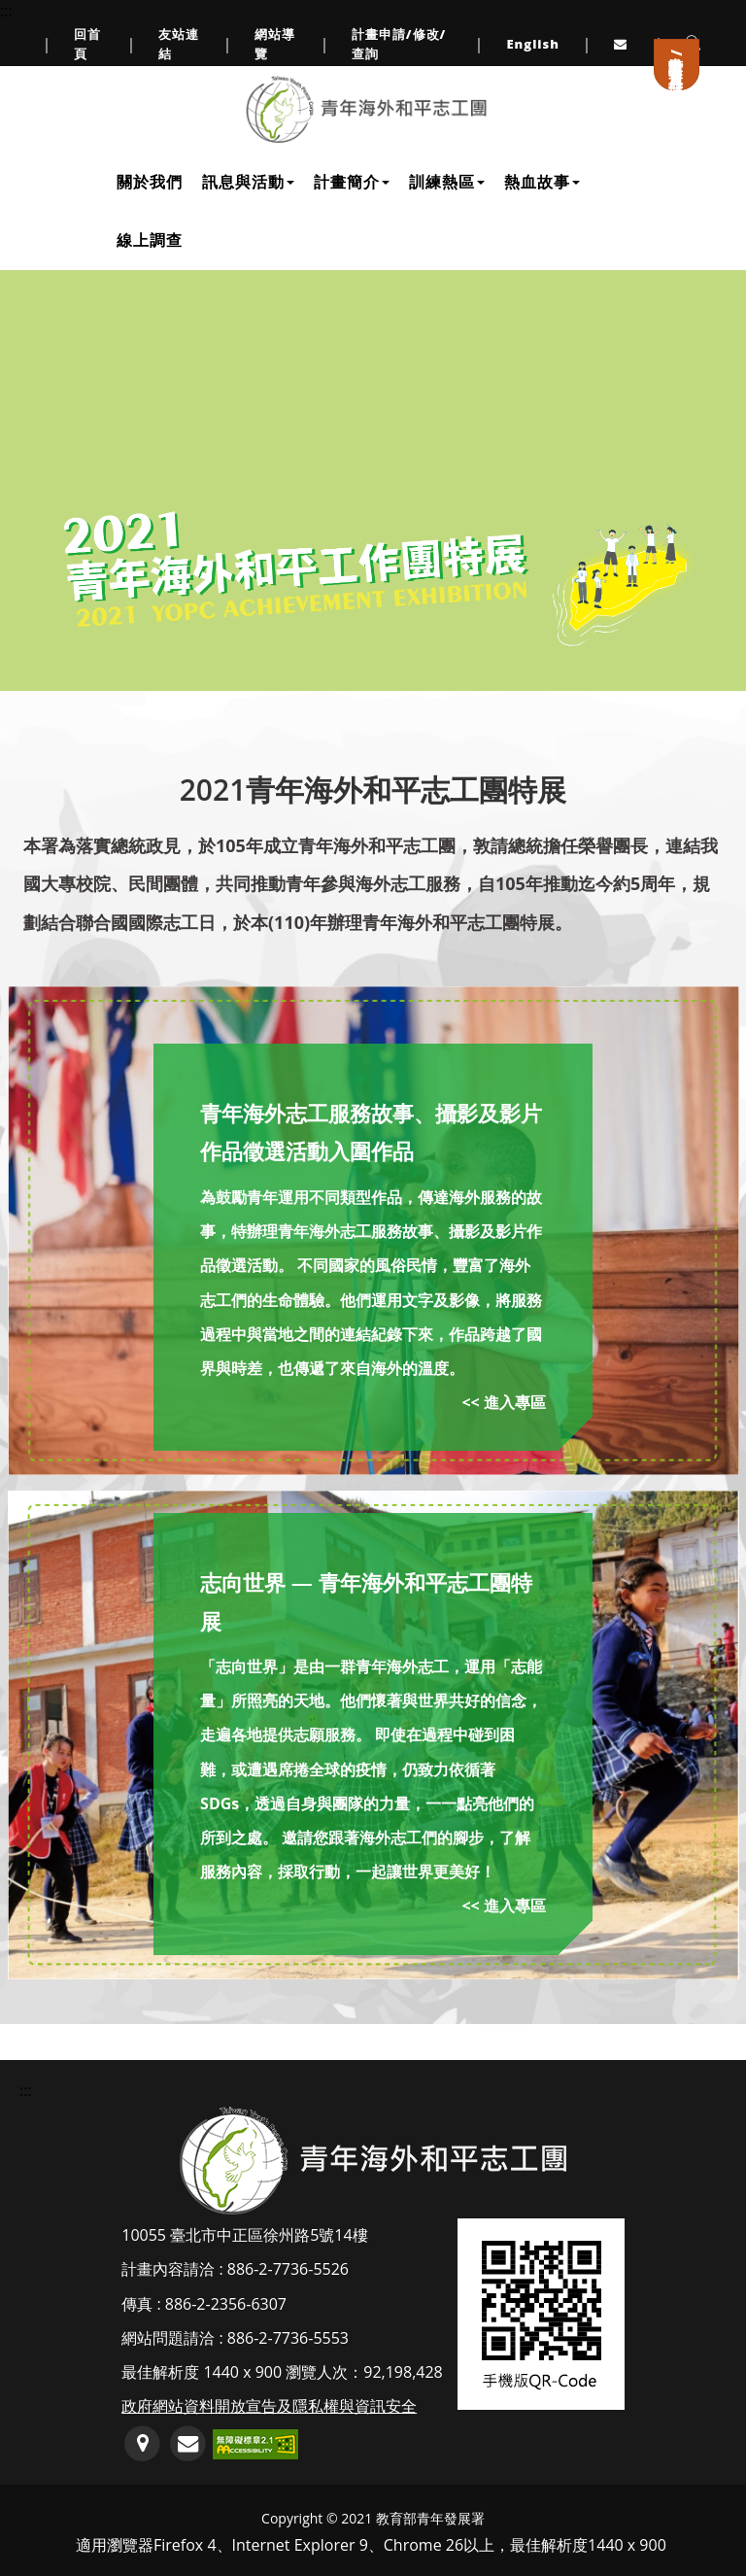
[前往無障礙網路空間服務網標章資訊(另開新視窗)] (255, 2443)
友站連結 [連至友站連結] (178, 43)
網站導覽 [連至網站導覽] (274, 43)
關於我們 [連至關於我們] (150, 181)
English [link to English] (533, 43)
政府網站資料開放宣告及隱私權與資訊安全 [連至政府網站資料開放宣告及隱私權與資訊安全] (269, 2406)
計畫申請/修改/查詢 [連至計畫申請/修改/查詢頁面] (399, 43)
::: (6, 731)
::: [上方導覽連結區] (6, 10)
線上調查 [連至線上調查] (150, 240)
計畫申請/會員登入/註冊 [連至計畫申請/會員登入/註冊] (677, 58)
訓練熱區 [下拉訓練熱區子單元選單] (447, 181)
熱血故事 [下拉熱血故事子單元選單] (542, 181)
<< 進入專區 (503, 1402)
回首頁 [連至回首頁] (87, 43)
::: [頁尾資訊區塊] (25, 2090)
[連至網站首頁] (366, 109)
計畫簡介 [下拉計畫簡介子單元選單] (352, 181)
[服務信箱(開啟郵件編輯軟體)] (188, 2444)
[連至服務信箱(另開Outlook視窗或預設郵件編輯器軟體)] (622, 44)
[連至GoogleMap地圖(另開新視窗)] (142, 2444)
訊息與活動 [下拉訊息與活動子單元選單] (248, 181)
